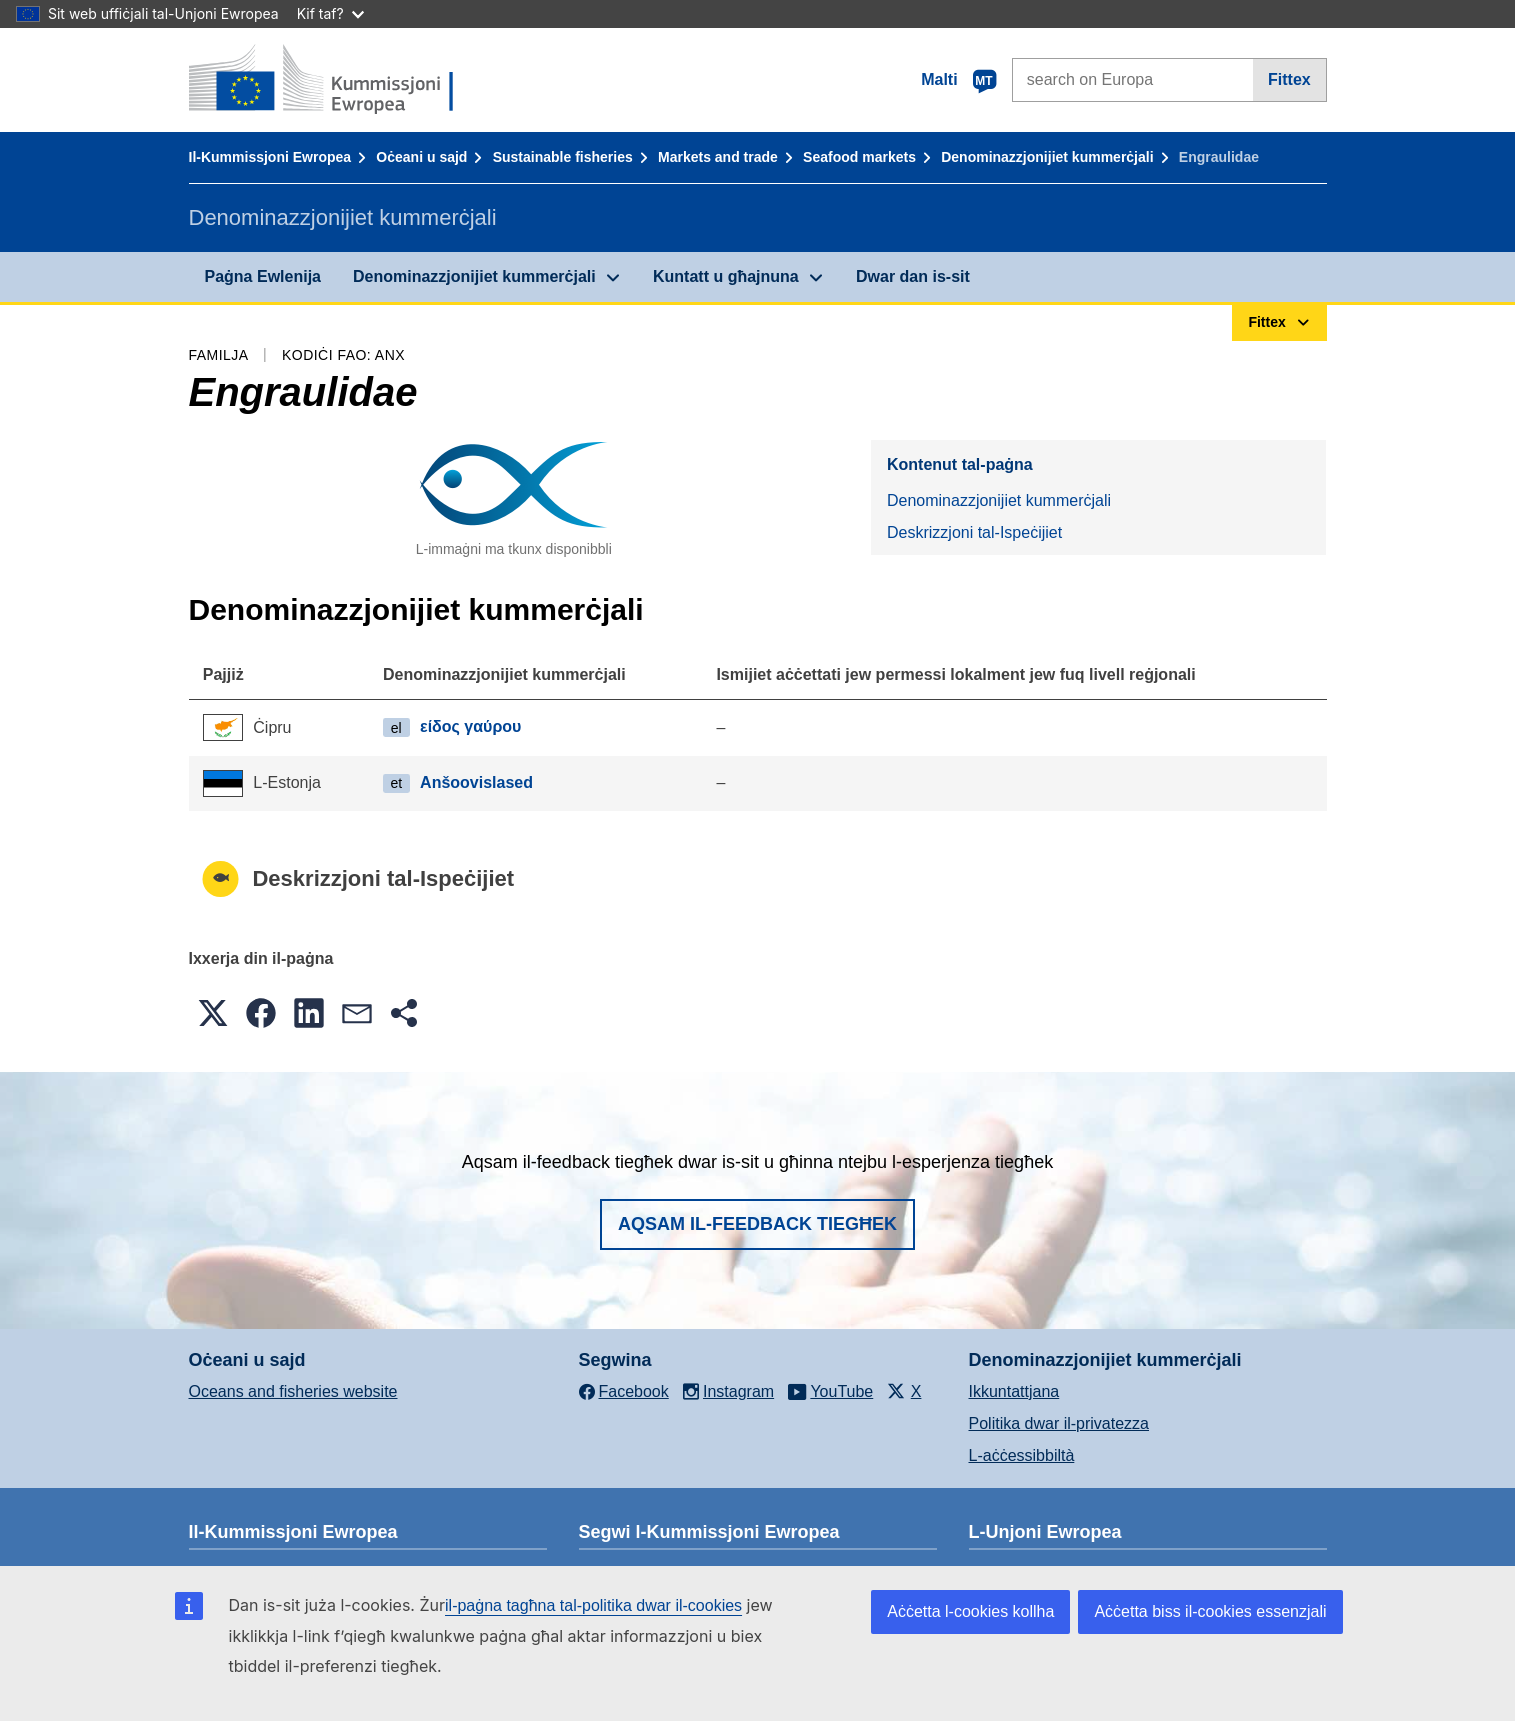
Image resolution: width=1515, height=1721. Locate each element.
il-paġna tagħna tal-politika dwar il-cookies (593, 1605)
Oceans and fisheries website (293, 1391)
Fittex (1289, 79)
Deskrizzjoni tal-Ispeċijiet (974, 532)
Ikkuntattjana (1014, 1391)
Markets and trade (718, 157)
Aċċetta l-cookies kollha (970, 1611)
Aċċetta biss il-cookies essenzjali (1210, 1611)
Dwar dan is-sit (913, 276)
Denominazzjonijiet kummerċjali (1047, 157)
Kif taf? (330, 13)
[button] (213, 1013)
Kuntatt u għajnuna (726, 276)
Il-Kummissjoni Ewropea (270, 157)
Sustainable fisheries (563, 157)
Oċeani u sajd (421, 157)
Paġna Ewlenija (263, 276)
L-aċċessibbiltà (1022, 1455)
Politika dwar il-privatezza (1059, 1423)
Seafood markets (859, 157)
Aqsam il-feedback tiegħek (757, 1224)
